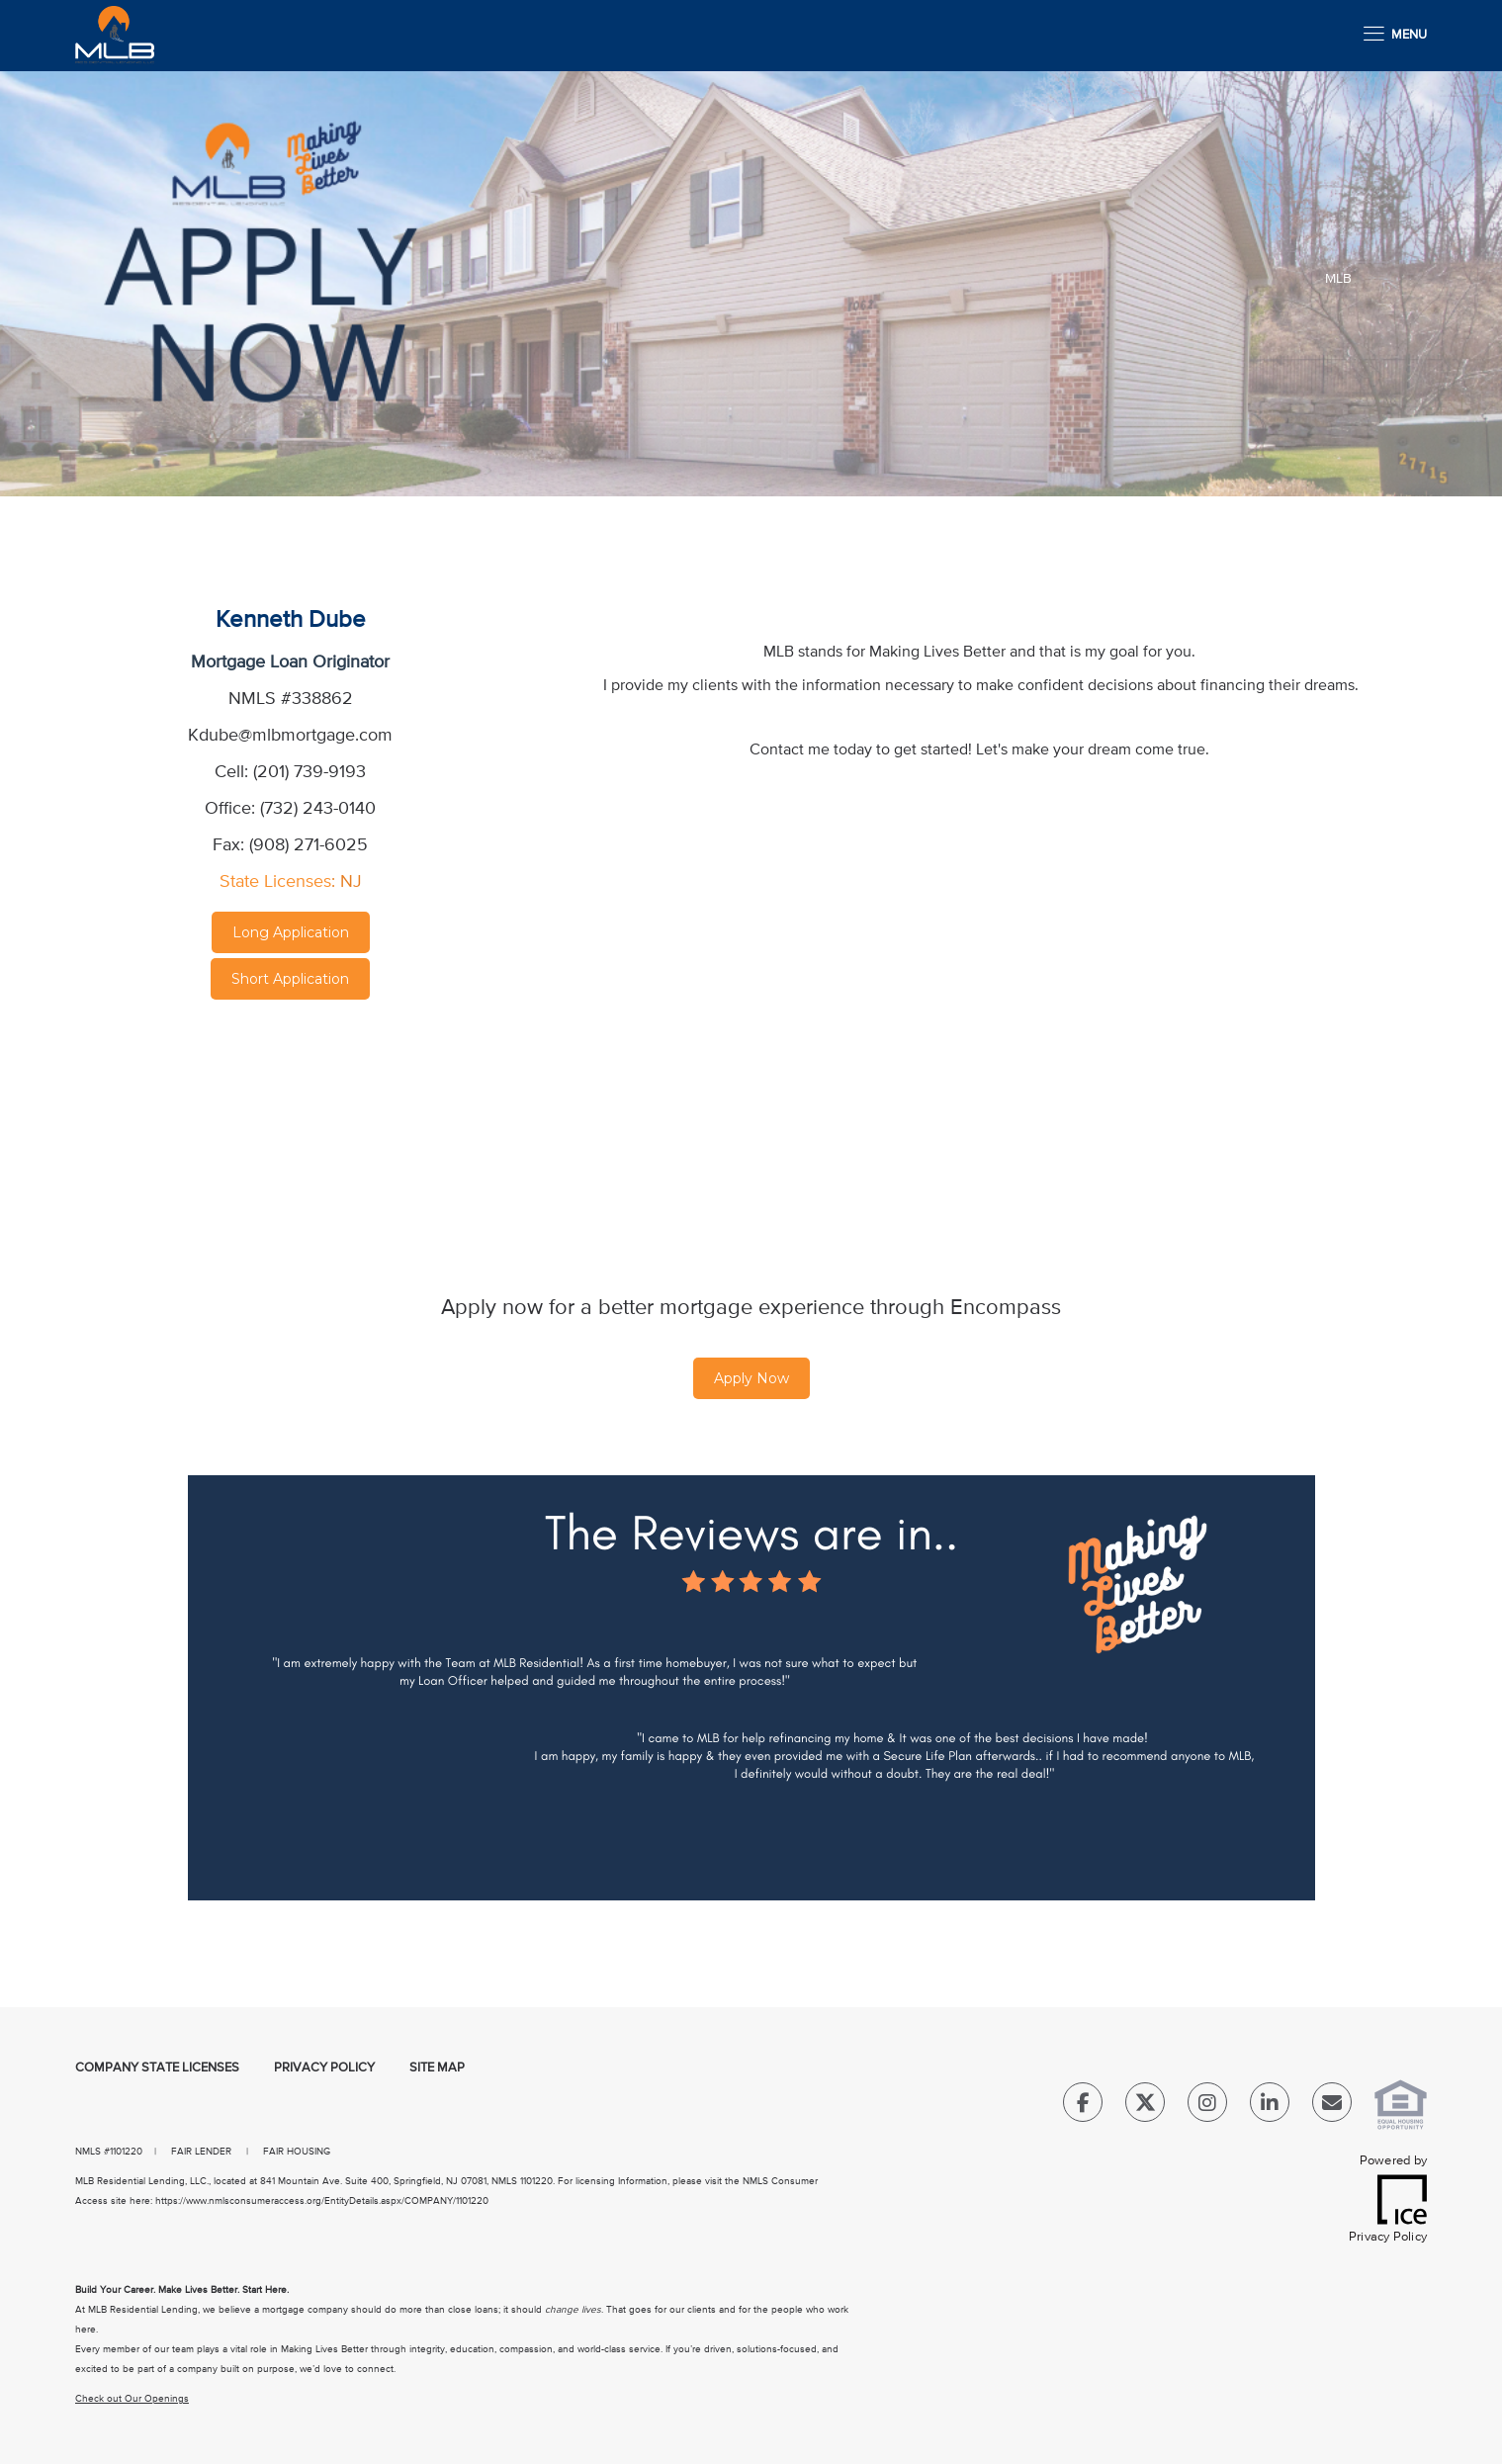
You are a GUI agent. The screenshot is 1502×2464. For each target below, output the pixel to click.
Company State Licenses (157, 2068)
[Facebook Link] (1083, 2106)
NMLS (88, 2151)
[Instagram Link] (1207, 2106)
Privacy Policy (324, 2068)
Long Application (290, 932)
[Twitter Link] (1145, 2106)
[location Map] (290, 1118)
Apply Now (751, 1378)
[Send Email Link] (1332, 2106)
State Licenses (275, 882)
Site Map (437, 2068)
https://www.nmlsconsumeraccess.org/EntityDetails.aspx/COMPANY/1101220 (321, 2201)
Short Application (290, 979)
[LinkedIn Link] (1269, 2106)
